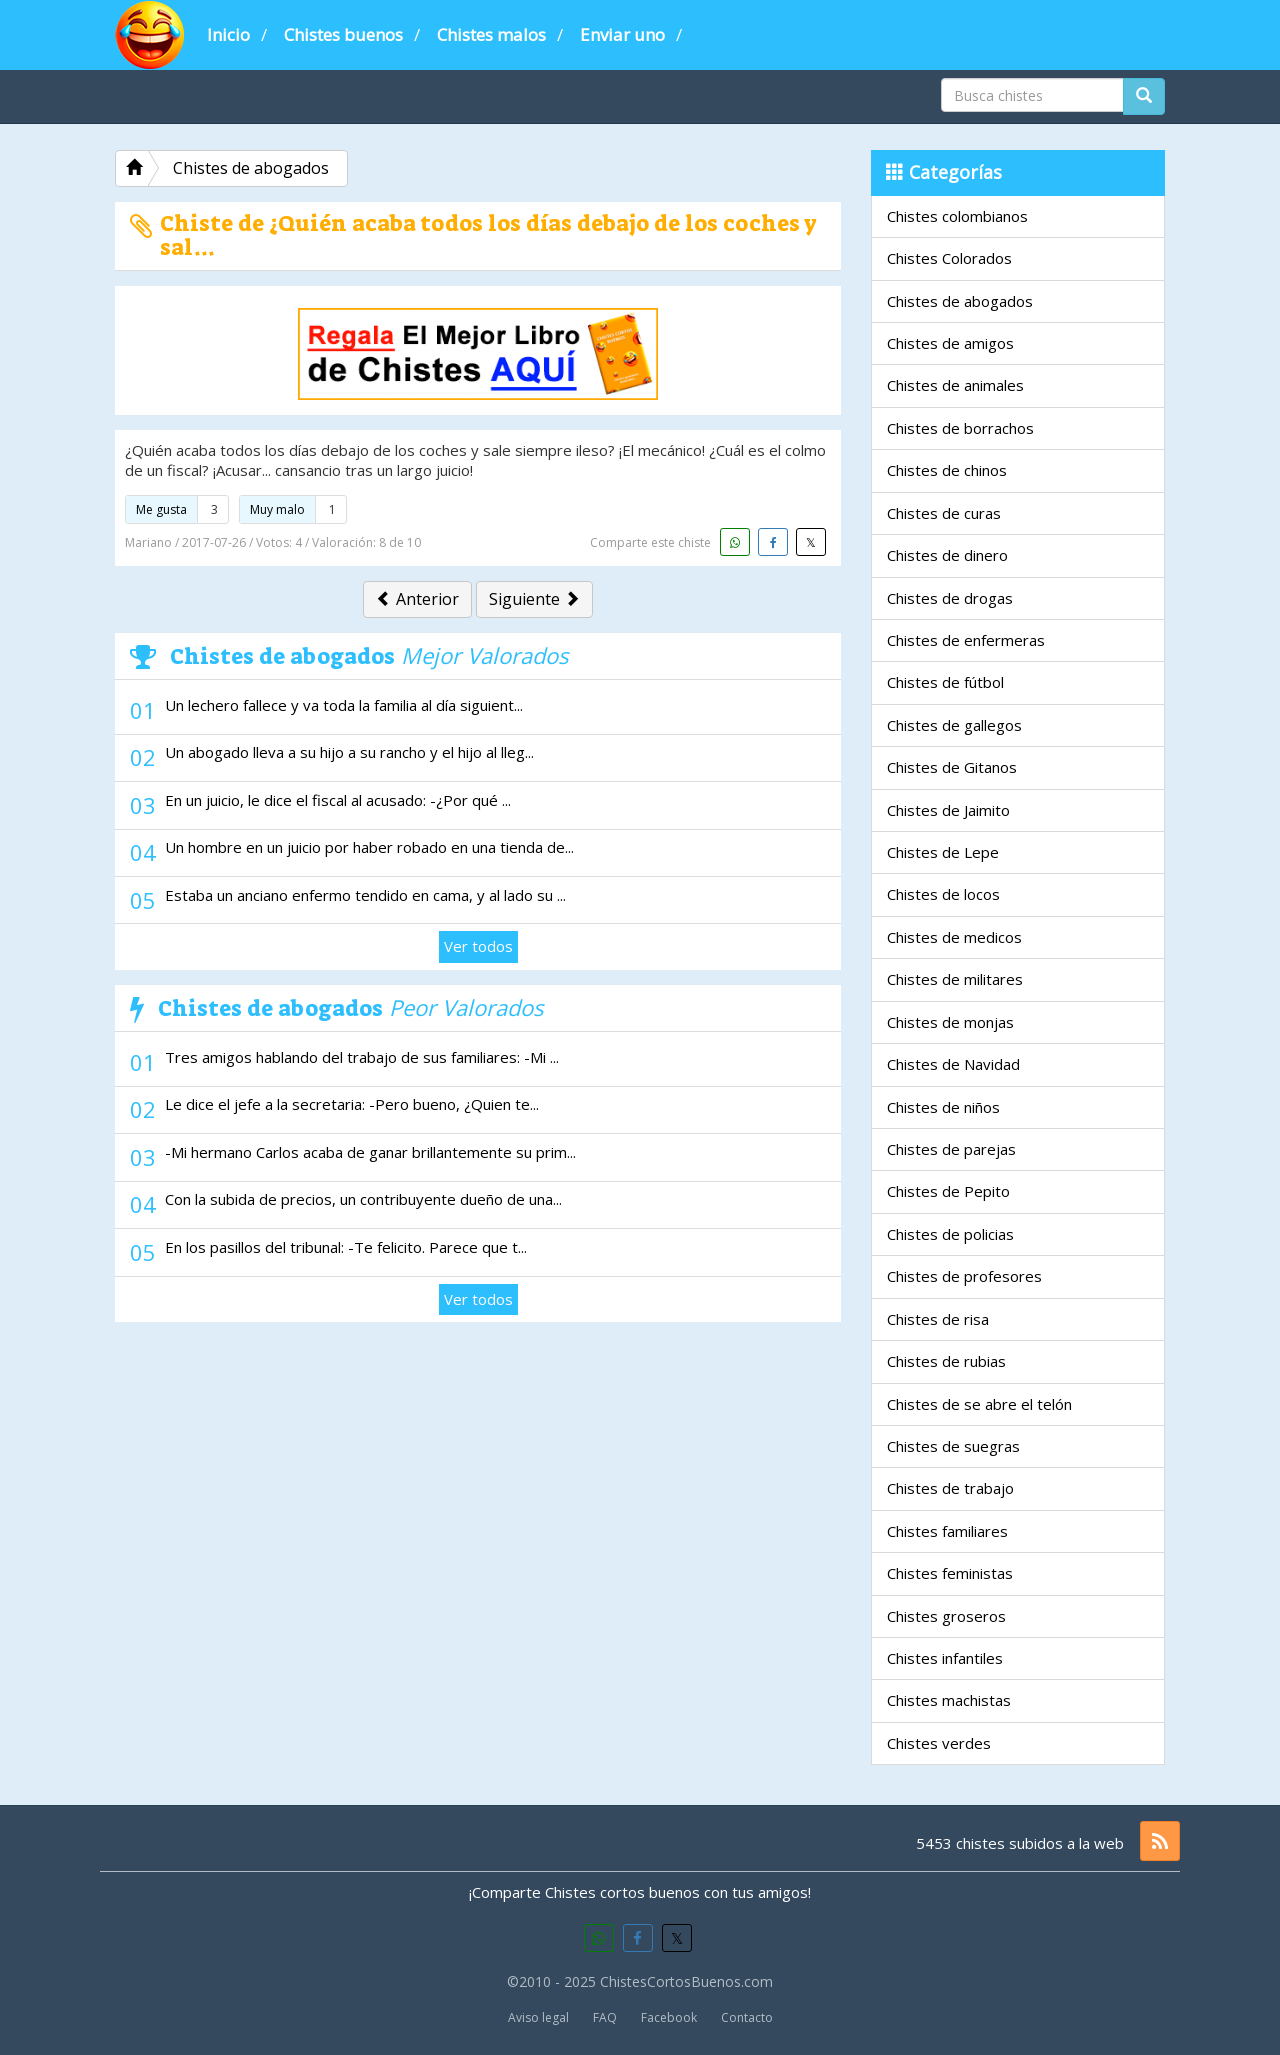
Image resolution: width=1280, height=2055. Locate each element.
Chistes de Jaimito (948, 810)
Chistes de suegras (953, 1446)
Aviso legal (538, 2017)
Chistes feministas (950, 1573)
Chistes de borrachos (960, 428)
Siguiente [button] (534, 599)
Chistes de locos (943, 894)
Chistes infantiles (945, 1658)
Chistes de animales (955, 385)
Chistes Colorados (949, 258)
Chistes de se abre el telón (979, 1404)
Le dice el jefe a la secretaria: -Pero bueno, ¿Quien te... (352, 1104)
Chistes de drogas (950, 598)
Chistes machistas (949, 1700)
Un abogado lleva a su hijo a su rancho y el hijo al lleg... (349, 752)
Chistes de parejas (951, 1149)
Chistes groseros (946, 1616)
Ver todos (478, 946)
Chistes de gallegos (954, 725)
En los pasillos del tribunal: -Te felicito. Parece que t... (346, 1247)
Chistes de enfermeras (966, 640)
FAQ (605, 2017)
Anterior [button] (417, 599)
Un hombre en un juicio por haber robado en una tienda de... (369, 847)
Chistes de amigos (950, 343)
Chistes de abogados (960, 301)
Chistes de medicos (954, 937)
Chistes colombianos (957, 216)
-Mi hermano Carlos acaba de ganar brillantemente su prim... (370, 1152)
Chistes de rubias (946, 1361)
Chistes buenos (343, 34)
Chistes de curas (944, 513)
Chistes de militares (955, 979)
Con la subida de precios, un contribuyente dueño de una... (363, 1199)
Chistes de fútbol (945, 682)
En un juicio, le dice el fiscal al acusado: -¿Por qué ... (338, 800)
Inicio (228, 34)
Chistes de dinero (947, 555)
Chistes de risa (938, 1319)
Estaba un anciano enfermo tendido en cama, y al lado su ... (365, 895)
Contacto (747, 2017)
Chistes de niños (943, 1107)
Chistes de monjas (950, 1022)
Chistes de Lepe (943, 852)
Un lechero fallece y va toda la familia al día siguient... (344, 705)
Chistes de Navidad (953, 1064)
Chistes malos (491, 34)
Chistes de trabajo (950, 1488)
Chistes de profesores (964, 1276)
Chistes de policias (950, 1234)
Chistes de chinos (947, 470)
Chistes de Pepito (948, 1191)
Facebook (669, 2017)
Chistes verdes (939, 1743)
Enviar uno (622, 34)
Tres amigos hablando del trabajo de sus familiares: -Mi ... (362, 1057)
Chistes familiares (947, 1531)
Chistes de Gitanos (952, 767)
